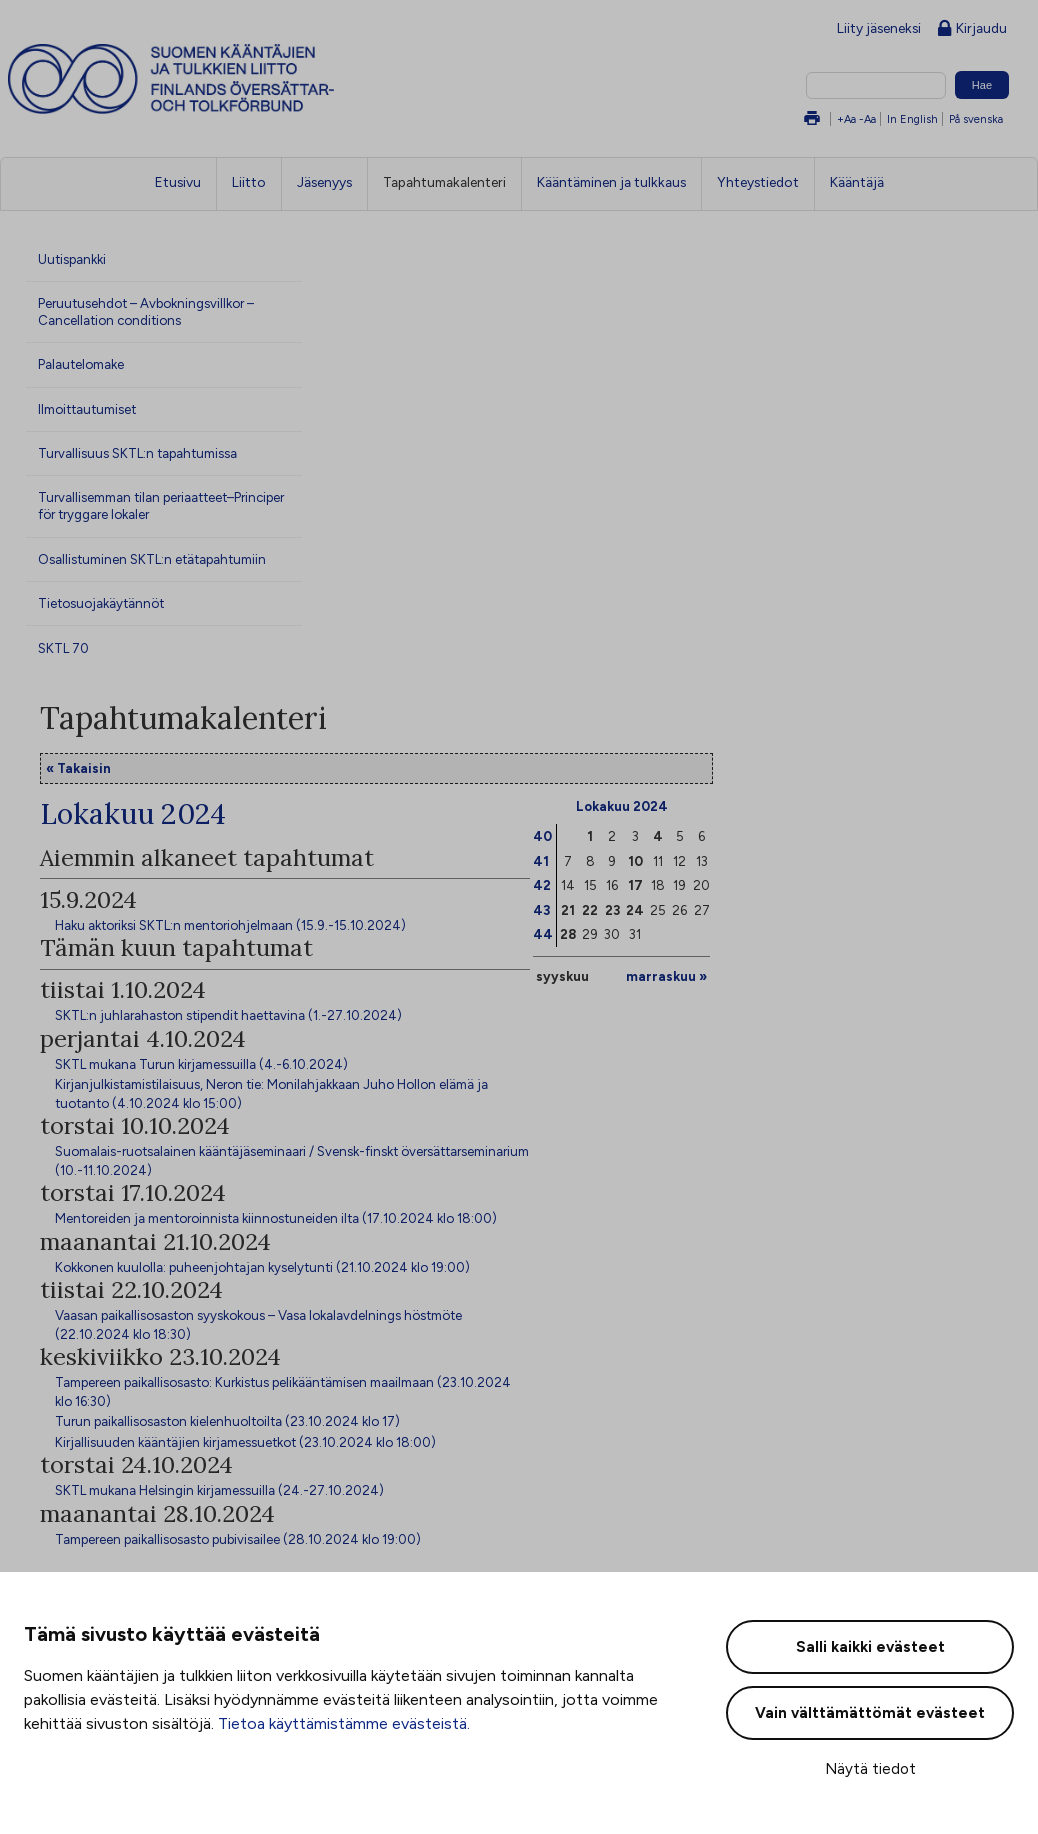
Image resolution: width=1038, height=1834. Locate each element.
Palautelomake (81, 364)
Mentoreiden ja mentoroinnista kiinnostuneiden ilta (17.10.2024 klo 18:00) (276, 1218)
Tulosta (812, 119)
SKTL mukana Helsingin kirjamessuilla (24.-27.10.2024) (219, 1490)
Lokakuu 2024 (622, 806)
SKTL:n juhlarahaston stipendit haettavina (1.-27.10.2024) (228, 1015)
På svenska (976, 119)
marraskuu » (666, 976)
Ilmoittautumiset (87, 409)
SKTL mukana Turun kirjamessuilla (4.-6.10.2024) (201, 1064)
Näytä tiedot (870, 1769)
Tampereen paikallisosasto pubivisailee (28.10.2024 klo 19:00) (238, 1539)
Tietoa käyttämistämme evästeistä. (344, 1723)
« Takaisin (78, 768)
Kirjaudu (972, 29)
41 (541, 861)
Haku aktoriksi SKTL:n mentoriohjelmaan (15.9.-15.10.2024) (230, 925)
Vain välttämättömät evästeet (870, 1713)
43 (541, 910)
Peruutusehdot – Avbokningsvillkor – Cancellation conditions (146, 311)
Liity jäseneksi (879, 28)
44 (543, 934)
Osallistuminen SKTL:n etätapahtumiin (152, 559)
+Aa (846, 119)
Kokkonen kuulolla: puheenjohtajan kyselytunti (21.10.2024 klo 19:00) (262, 1267)
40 (542, 836)
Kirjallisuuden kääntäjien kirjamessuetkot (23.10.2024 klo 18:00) (245, 1442)
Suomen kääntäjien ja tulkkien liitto (254, 79)
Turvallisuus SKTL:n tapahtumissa (137, 453)
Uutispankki (72, 259)
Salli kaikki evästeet (870, 1647)
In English (912, 119)
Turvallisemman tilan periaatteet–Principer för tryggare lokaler (161, 505)
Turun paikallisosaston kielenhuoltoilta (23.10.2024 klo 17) (227, 1421)
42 (542, 885)
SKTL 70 (63, 648)
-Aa (867, 119)
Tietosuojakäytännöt (101, 603)
